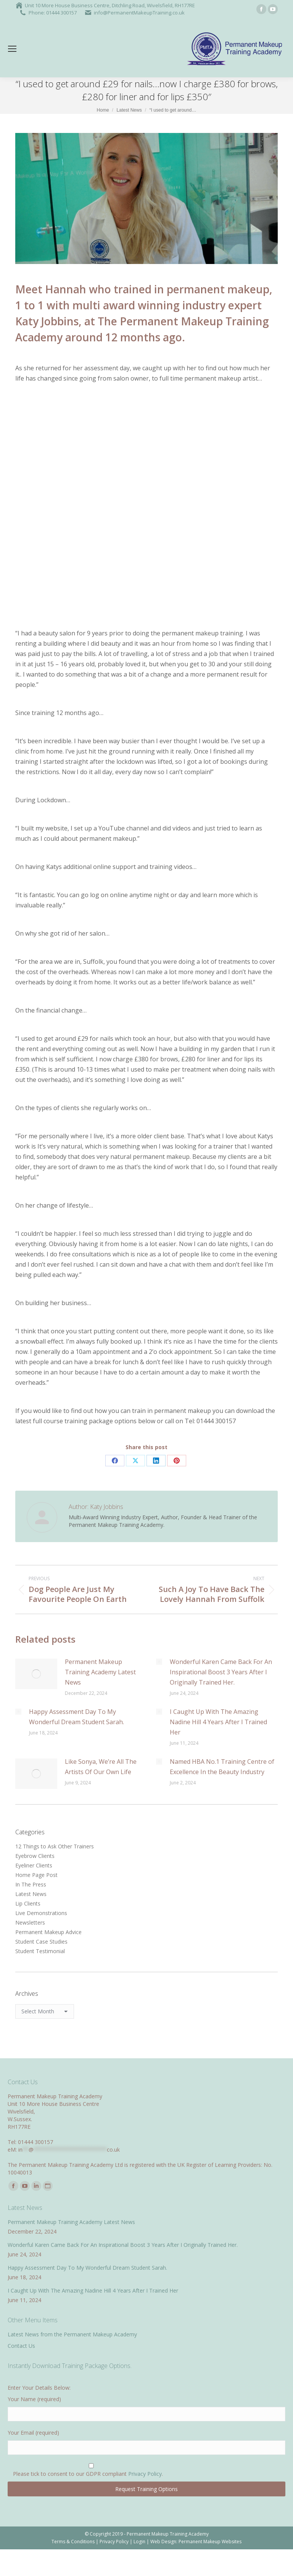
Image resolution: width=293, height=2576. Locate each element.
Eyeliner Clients (33, 1865)
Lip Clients (27, 1903)
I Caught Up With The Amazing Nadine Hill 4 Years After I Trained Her (218, 1721)
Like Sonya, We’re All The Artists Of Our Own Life (101, 1766)
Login (139, 2541)
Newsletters (30, 1922)
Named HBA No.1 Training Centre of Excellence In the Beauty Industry (222, 1766)
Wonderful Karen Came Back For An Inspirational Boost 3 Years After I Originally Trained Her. (221, 1672)
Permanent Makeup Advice (48, 1932)
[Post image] (36, 1674)
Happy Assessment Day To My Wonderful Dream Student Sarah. (76, 1716)
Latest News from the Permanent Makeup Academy (72, 2334)
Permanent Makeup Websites (210, 2541)
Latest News (31, 1894)
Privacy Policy (145, 2473)
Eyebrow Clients (35, 1855)
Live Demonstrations (41, 1913)
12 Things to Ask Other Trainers (54, 1846)
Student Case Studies (41, 1941)
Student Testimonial (40, 1951)
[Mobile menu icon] (12, 48)
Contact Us (21, 2345)
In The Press (30, 1884)
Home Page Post (36, 1874)
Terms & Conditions (73, 2541)
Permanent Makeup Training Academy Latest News (100, 1672)
